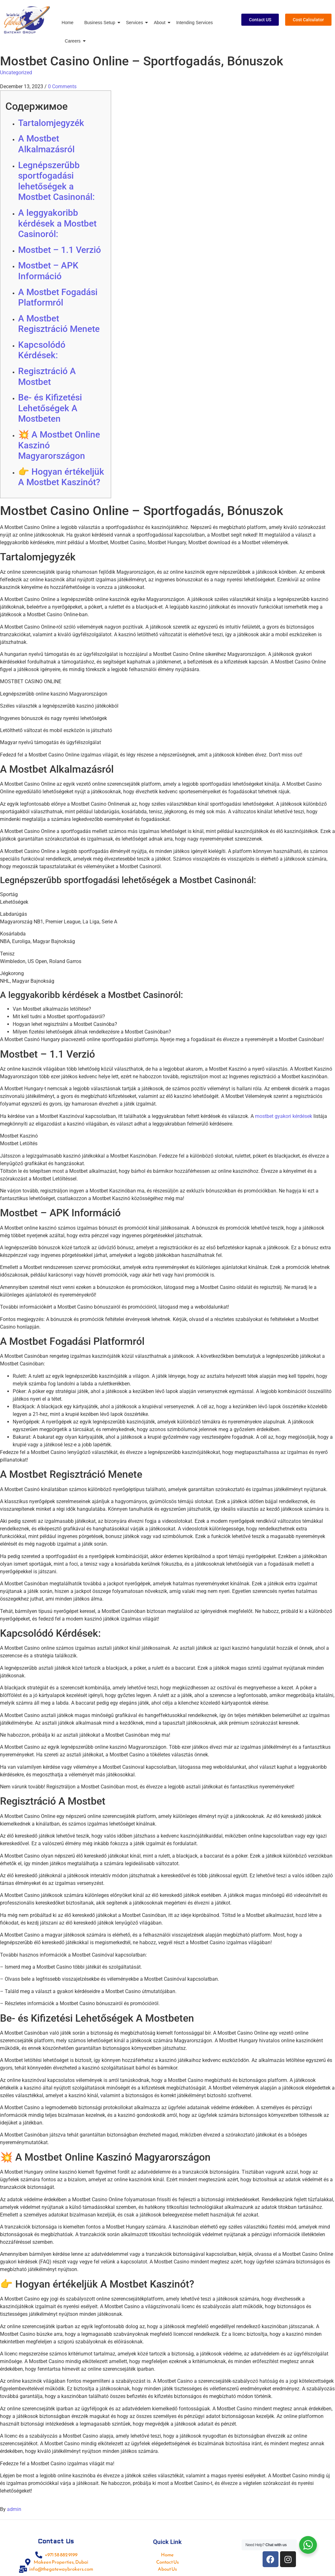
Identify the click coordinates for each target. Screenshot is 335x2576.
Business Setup (100, 22)
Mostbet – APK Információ (48, 270)
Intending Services (194, 22)
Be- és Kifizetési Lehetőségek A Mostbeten (50, 408)
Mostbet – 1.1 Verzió (59, 250)
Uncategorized (16, 72)
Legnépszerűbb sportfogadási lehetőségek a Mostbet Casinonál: (56, 181)
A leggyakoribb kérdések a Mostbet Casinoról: (57, 223)
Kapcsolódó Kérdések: (41, 350)
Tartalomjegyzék (51, 123)
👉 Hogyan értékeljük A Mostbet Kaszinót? (61, 477)
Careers (74, 40)
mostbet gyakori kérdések (283, 1116)
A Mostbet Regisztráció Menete (59, 323)
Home (67, 22)
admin (14, 2509)
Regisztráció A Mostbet (47, 376)
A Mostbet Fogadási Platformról (57, 297)
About (161, 22)
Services (135, 22)
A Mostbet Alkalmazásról (46, 144)
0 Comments (62, 86)
